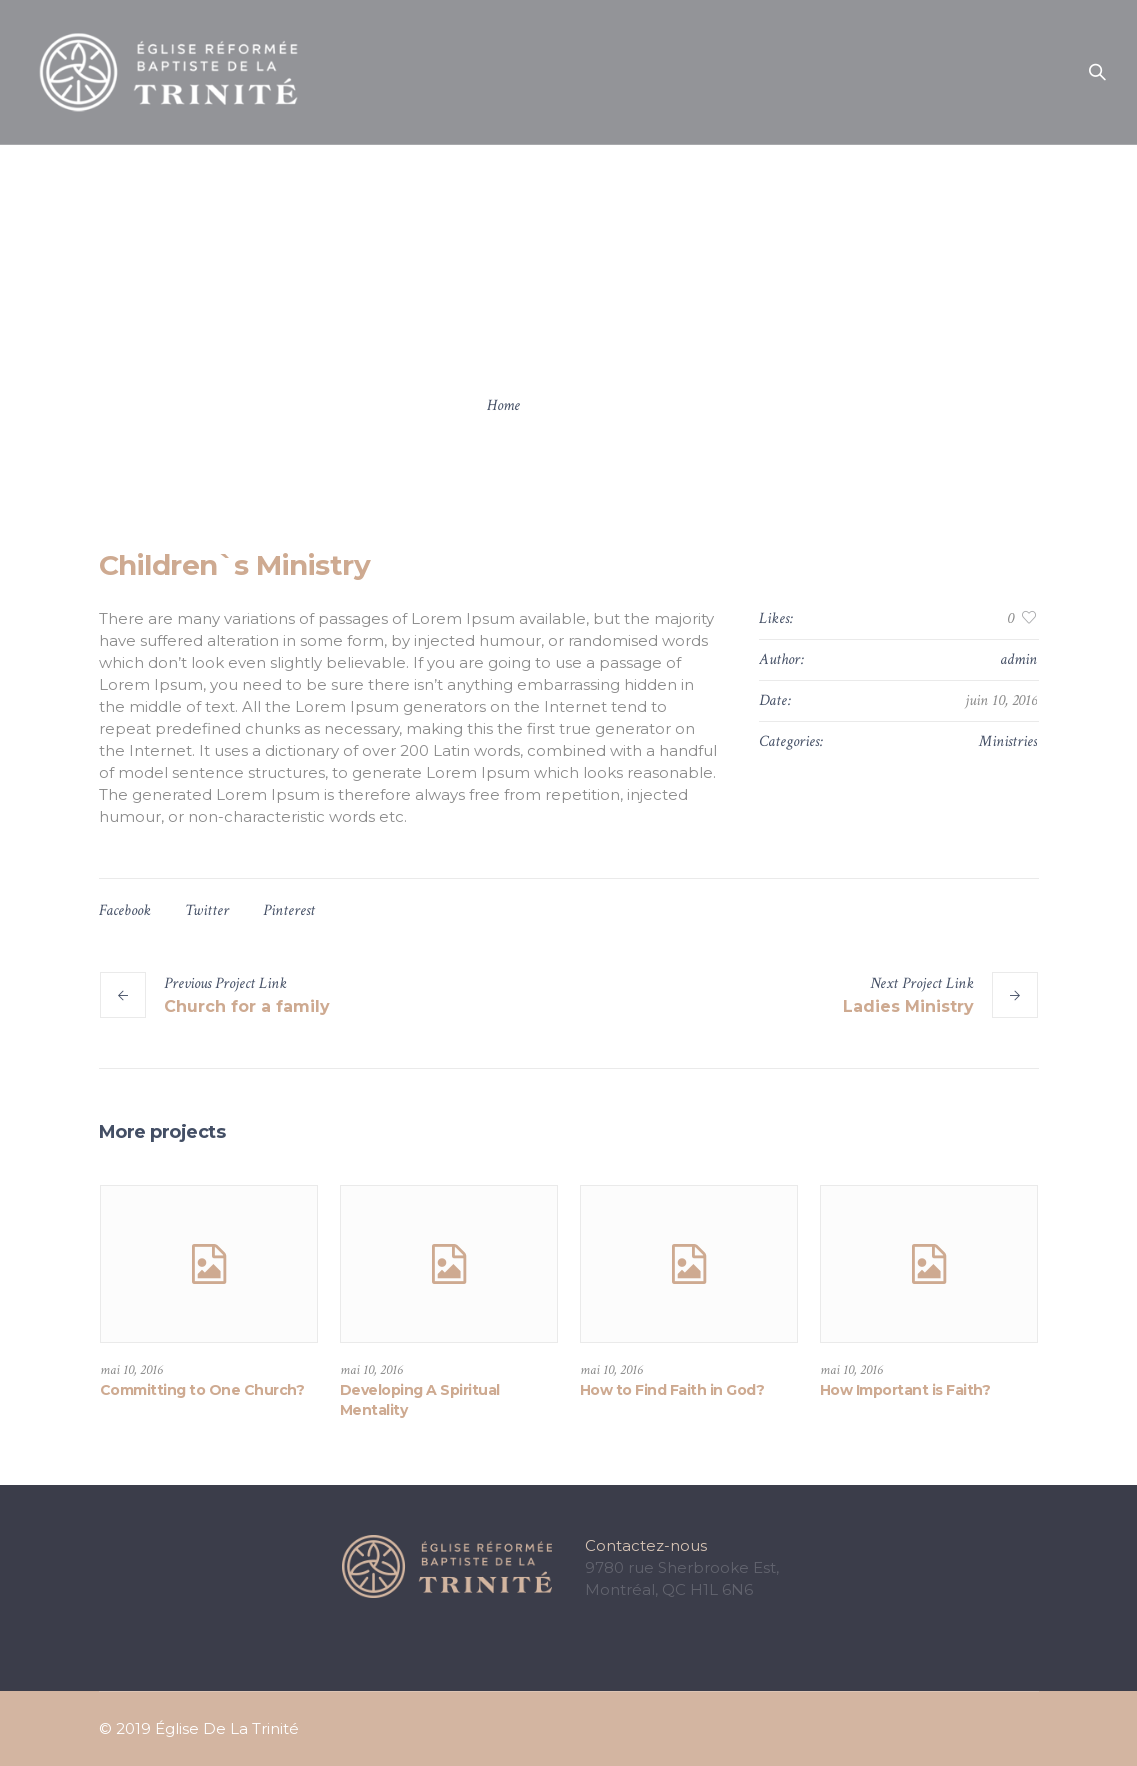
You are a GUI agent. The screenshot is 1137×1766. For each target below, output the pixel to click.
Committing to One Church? (202, 1390)
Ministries (1008, 741)
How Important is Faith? (905, 1390)
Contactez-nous (646, 1545)
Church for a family (247, 1006)
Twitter (207, 910)
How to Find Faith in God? (672, 1390)
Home (503, 405)
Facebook (125, 910)
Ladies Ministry (908, 1006)
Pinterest (289, 910)
